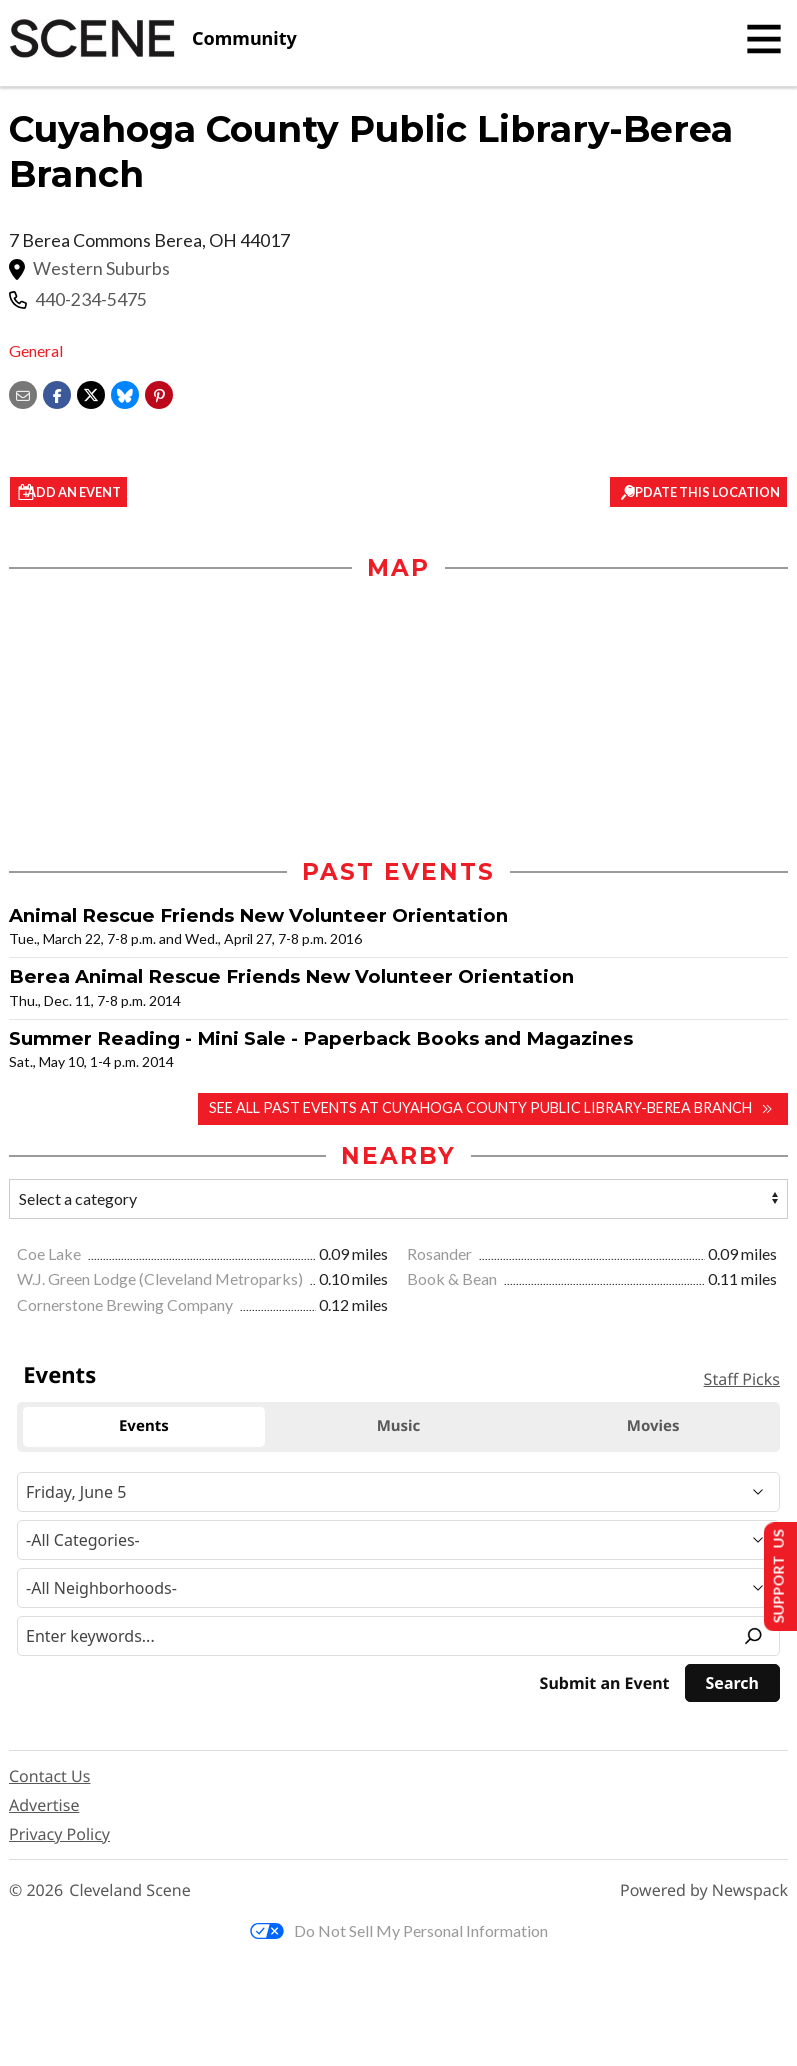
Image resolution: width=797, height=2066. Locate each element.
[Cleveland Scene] (153, 39)
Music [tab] (399, 1431)
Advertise (44, 1809)
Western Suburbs (101, 268)
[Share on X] (91, 392)
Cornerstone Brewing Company (126, 1308)
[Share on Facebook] (57, 392)
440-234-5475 (91, 299)
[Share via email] (23, 392)
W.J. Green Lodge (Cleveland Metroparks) (161, 1283)
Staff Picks (742, 1383)
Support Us (773, 1575)
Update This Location (695, 493)
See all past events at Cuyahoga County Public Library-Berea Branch (460, 1112)
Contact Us (49, 1780)
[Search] (732, 1687)
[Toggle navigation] (764, 39)
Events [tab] (144, 1431)
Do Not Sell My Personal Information (399, 1934)
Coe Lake (50, 1257)
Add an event (95, 493)
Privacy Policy (59, 1838)
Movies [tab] (653, 1431)
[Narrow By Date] (398, 1496)
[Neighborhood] (398, 1592)
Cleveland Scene (130, 1894)
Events (59, 1379)
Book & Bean (453, 1283)
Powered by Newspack (704, 1894)
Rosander (441, 1257)
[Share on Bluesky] (125, 392)
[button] (159, 392)
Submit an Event (605, 1687)
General (36, 350)
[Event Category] (398, 1544)
